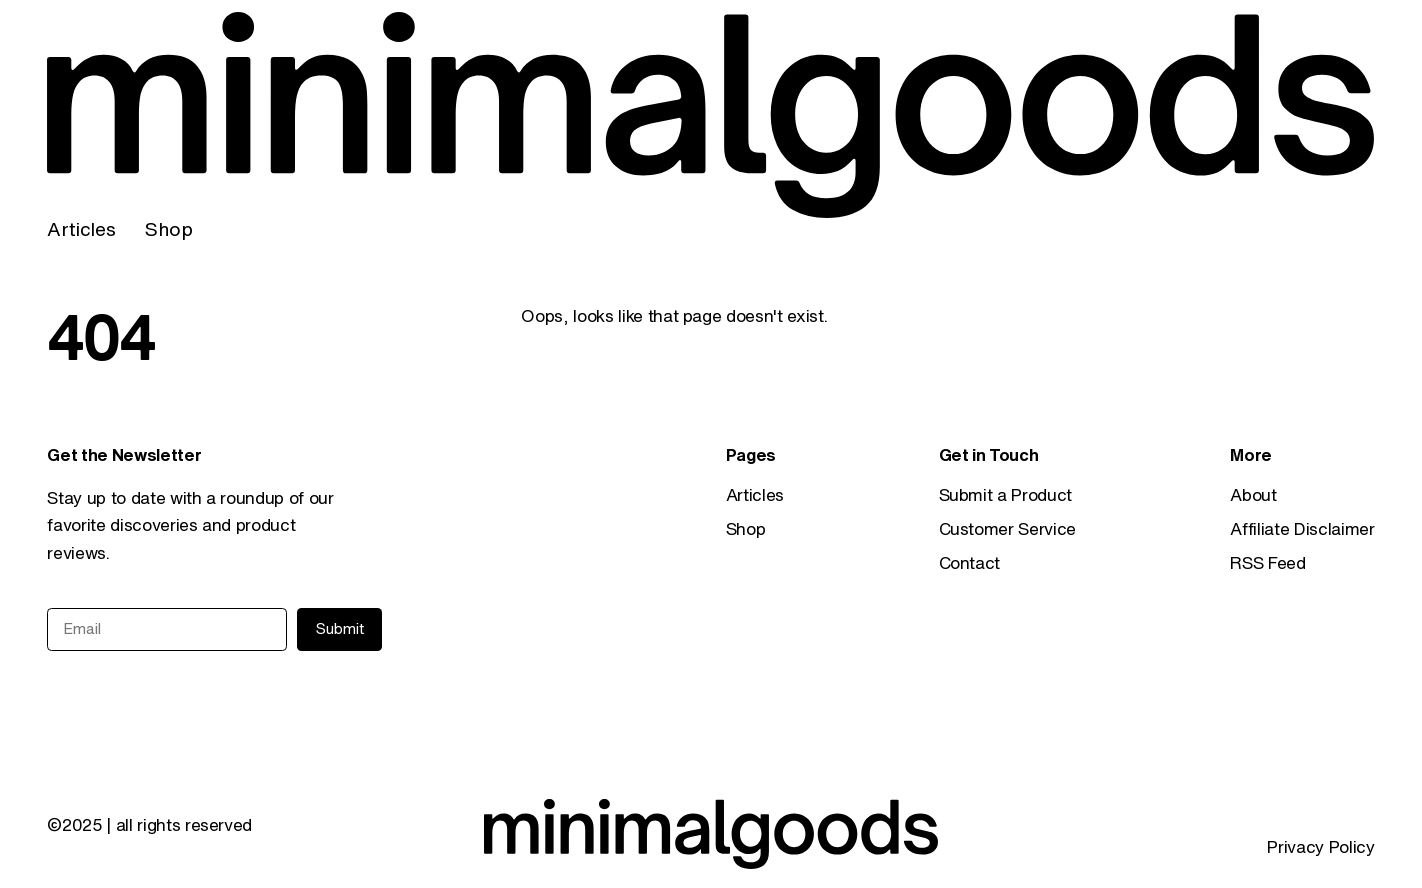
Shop (168, 228)
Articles (81, 228)
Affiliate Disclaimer (1302, 528)
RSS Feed (1267, 562)
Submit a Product (1006, 494)
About (1253, 494)
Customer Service (1008, 528)
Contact (970, 562)
